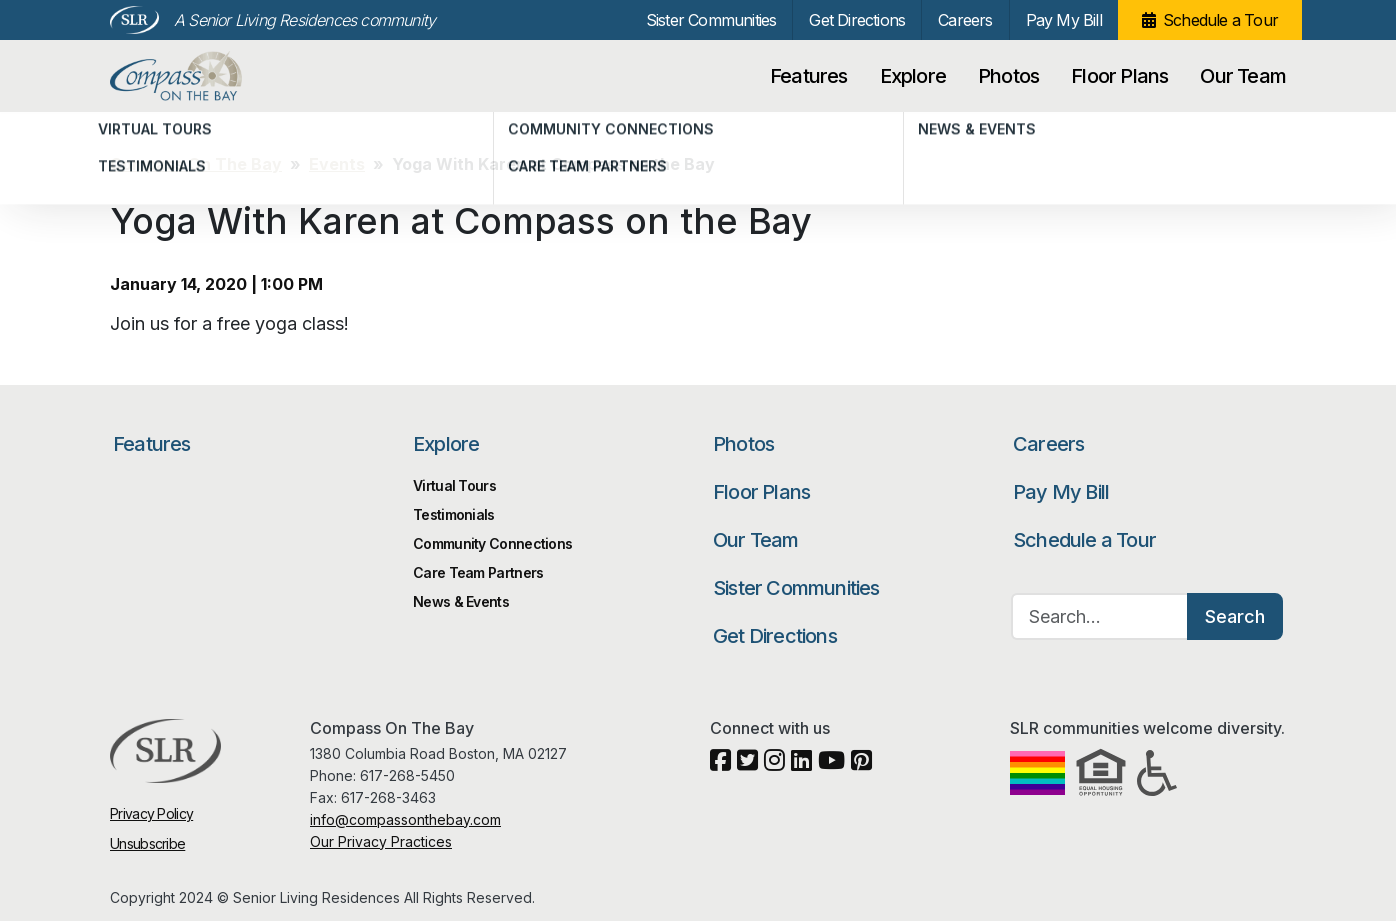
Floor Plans (1119, 76)
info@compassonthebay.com (405, 819)
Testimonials (454, 514)
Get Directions (857, 20)
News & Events (461, 601)
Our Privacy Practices (381, 841)
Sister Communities (711, 20)
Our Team (1243, 76)
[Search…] (1100, 616)
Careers (965, 20)
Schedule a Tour (1220, 20)
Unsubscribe (147, 843)
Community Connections (492, 543)
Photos (1008, 76)
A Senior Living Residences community (304, 20)
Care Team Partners (478, 572)
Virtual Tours (454, 485)
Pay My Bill (1064, 20)
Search (1235, 616)
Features (809, 76)
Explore (913, 76)
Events (337, 164)
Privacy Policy (151, 813)
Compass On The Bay (217, 76)
